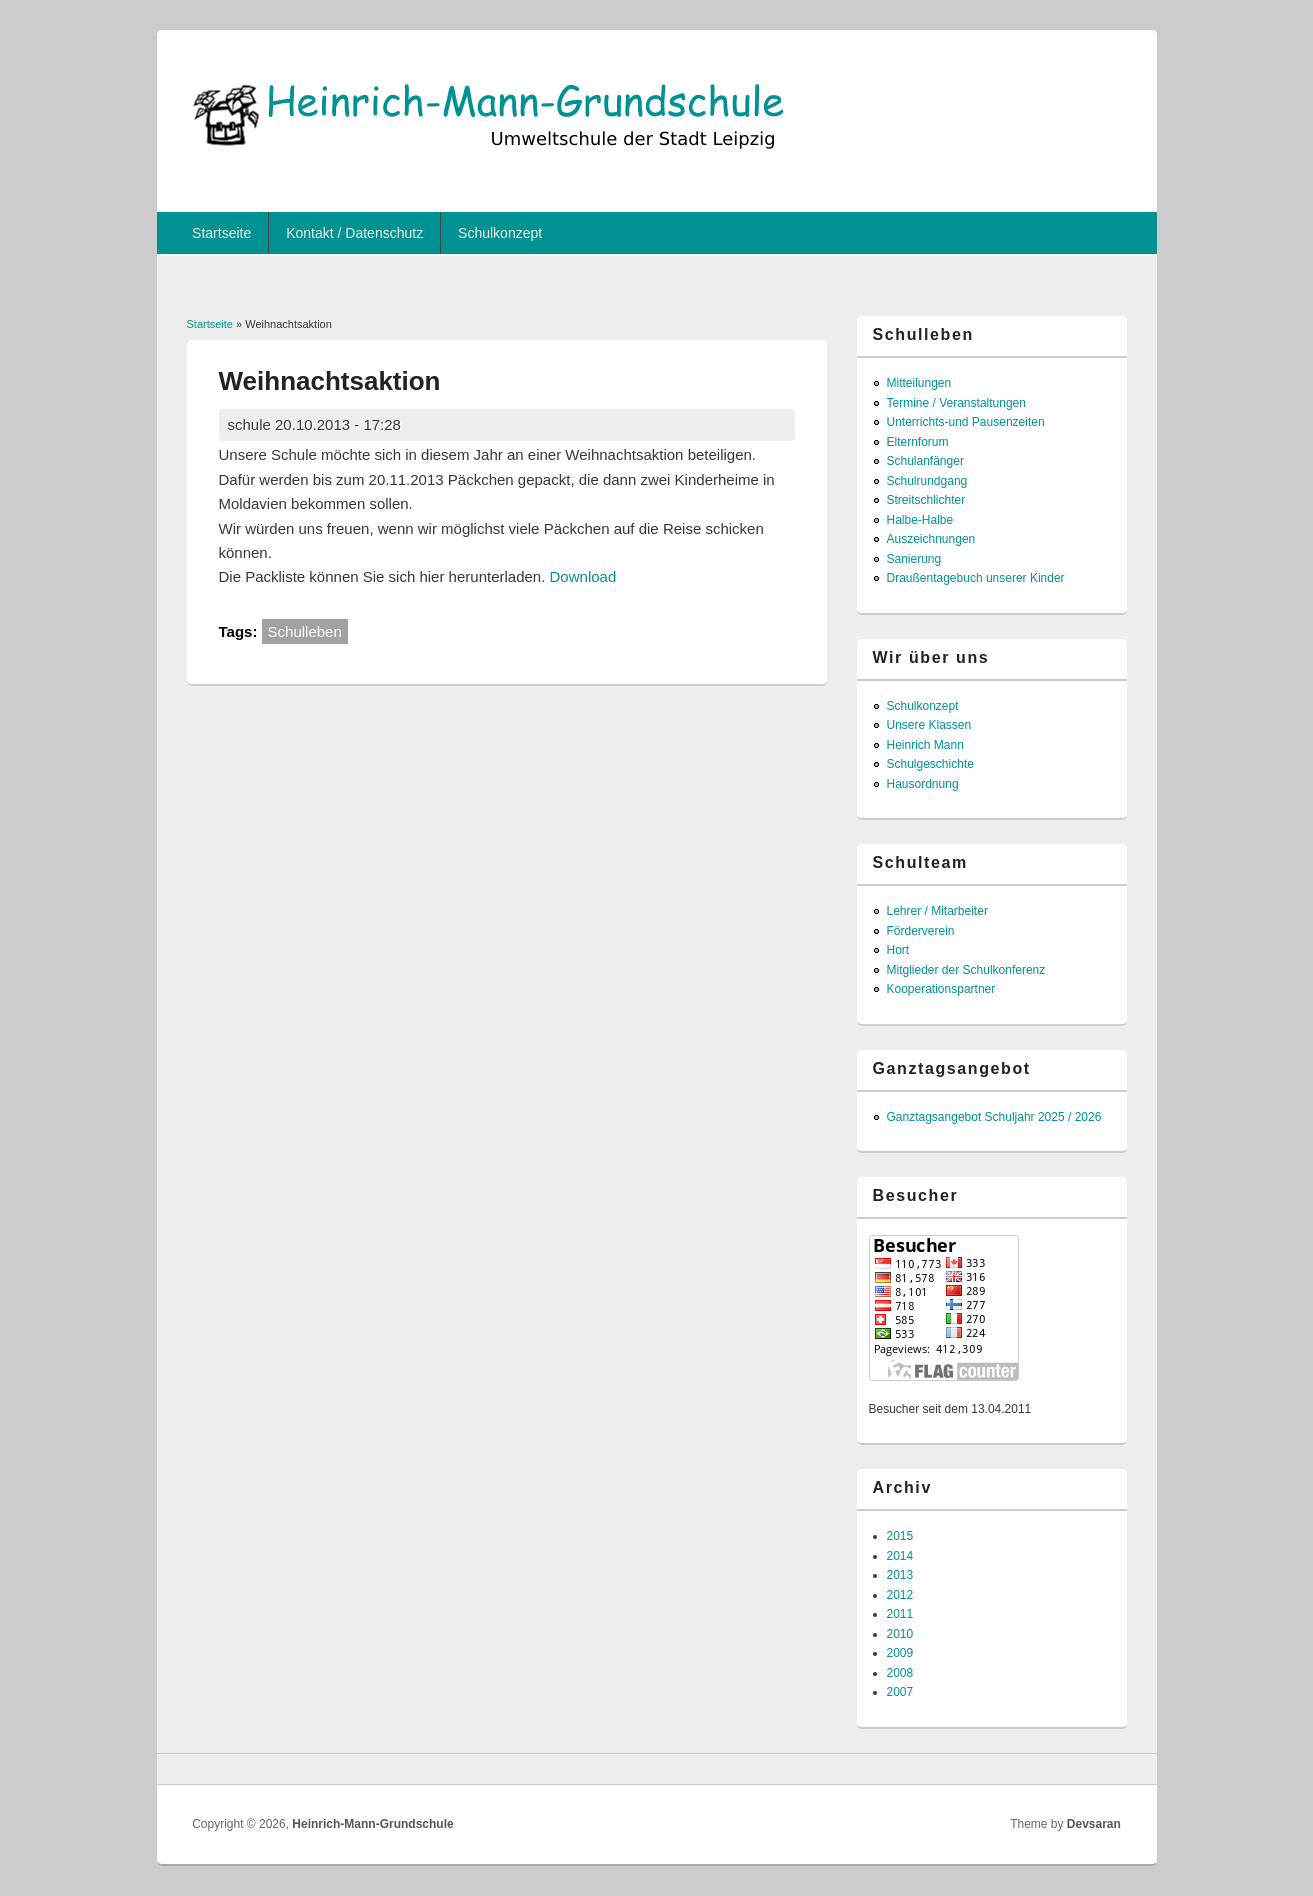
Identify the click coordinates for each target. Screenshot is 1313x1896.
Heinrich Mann (925, 745)
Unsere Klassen (929, 725)
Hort (898, 950)
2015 (900, 1536)
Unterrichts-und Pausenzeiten (966, 422)
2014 (900, 1556)
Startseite (221, 233)
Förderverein (921, 931)
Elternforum (918, 442)
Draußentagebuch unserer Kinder (976, 578)
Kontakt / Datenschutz (354, 233)
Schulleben (305, 631)
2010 (900, 1634)
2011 (900, 1614)
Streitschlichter (926, 500)
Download (583, 576)
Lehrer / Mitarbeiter (937, 911)
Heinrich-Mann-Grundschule (372, 1824)
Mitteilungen (919, 383)
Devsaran (1094, 1824)
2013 (900, 1575)
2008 (900, 1673)
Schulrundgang (927, 481)
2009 (900, 1653)
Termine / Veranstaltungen (956, 403)
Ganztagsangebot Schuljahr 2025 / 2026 (994, 1117)
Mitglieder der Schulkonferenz (966, 970)
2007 (900, 1692)
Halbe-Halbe (920, 520)
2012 (900, 1595)
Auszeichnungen (931, 539)
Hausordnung (923, 784)
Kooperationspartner (941, 989)
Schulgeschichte (930, 764)
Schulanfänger (925, 461)
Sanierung (914, 559)
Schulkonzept (500, 233)
